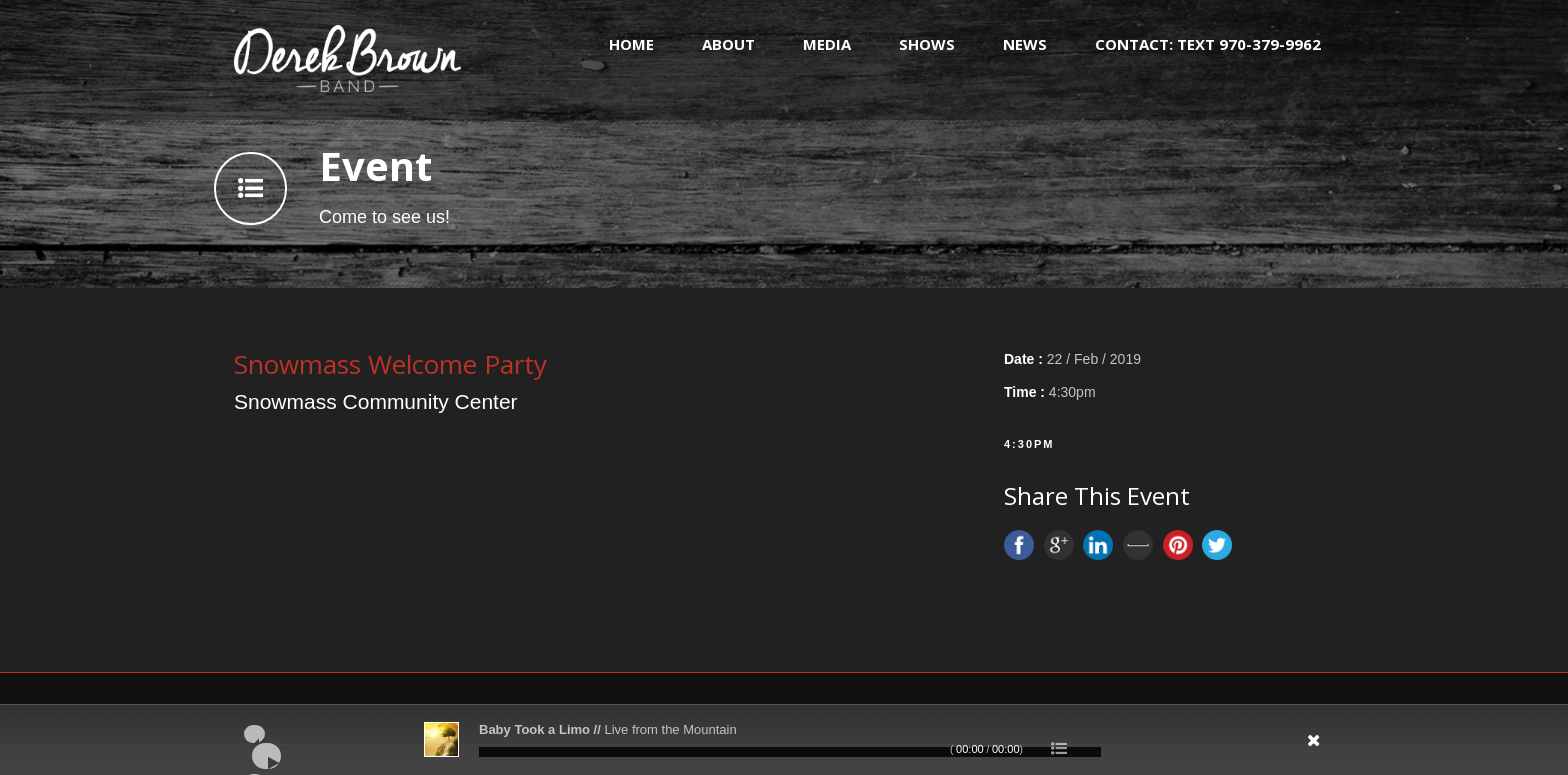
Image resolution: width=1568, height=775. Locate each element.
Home (631, 44)
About (728, 44)
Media (827, 44)
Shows (927, 44)
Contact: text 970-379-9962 (1208, 44)
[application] (784, 740)
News (1025, 44)
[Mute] (1200, 747)
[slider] (790, 752)
